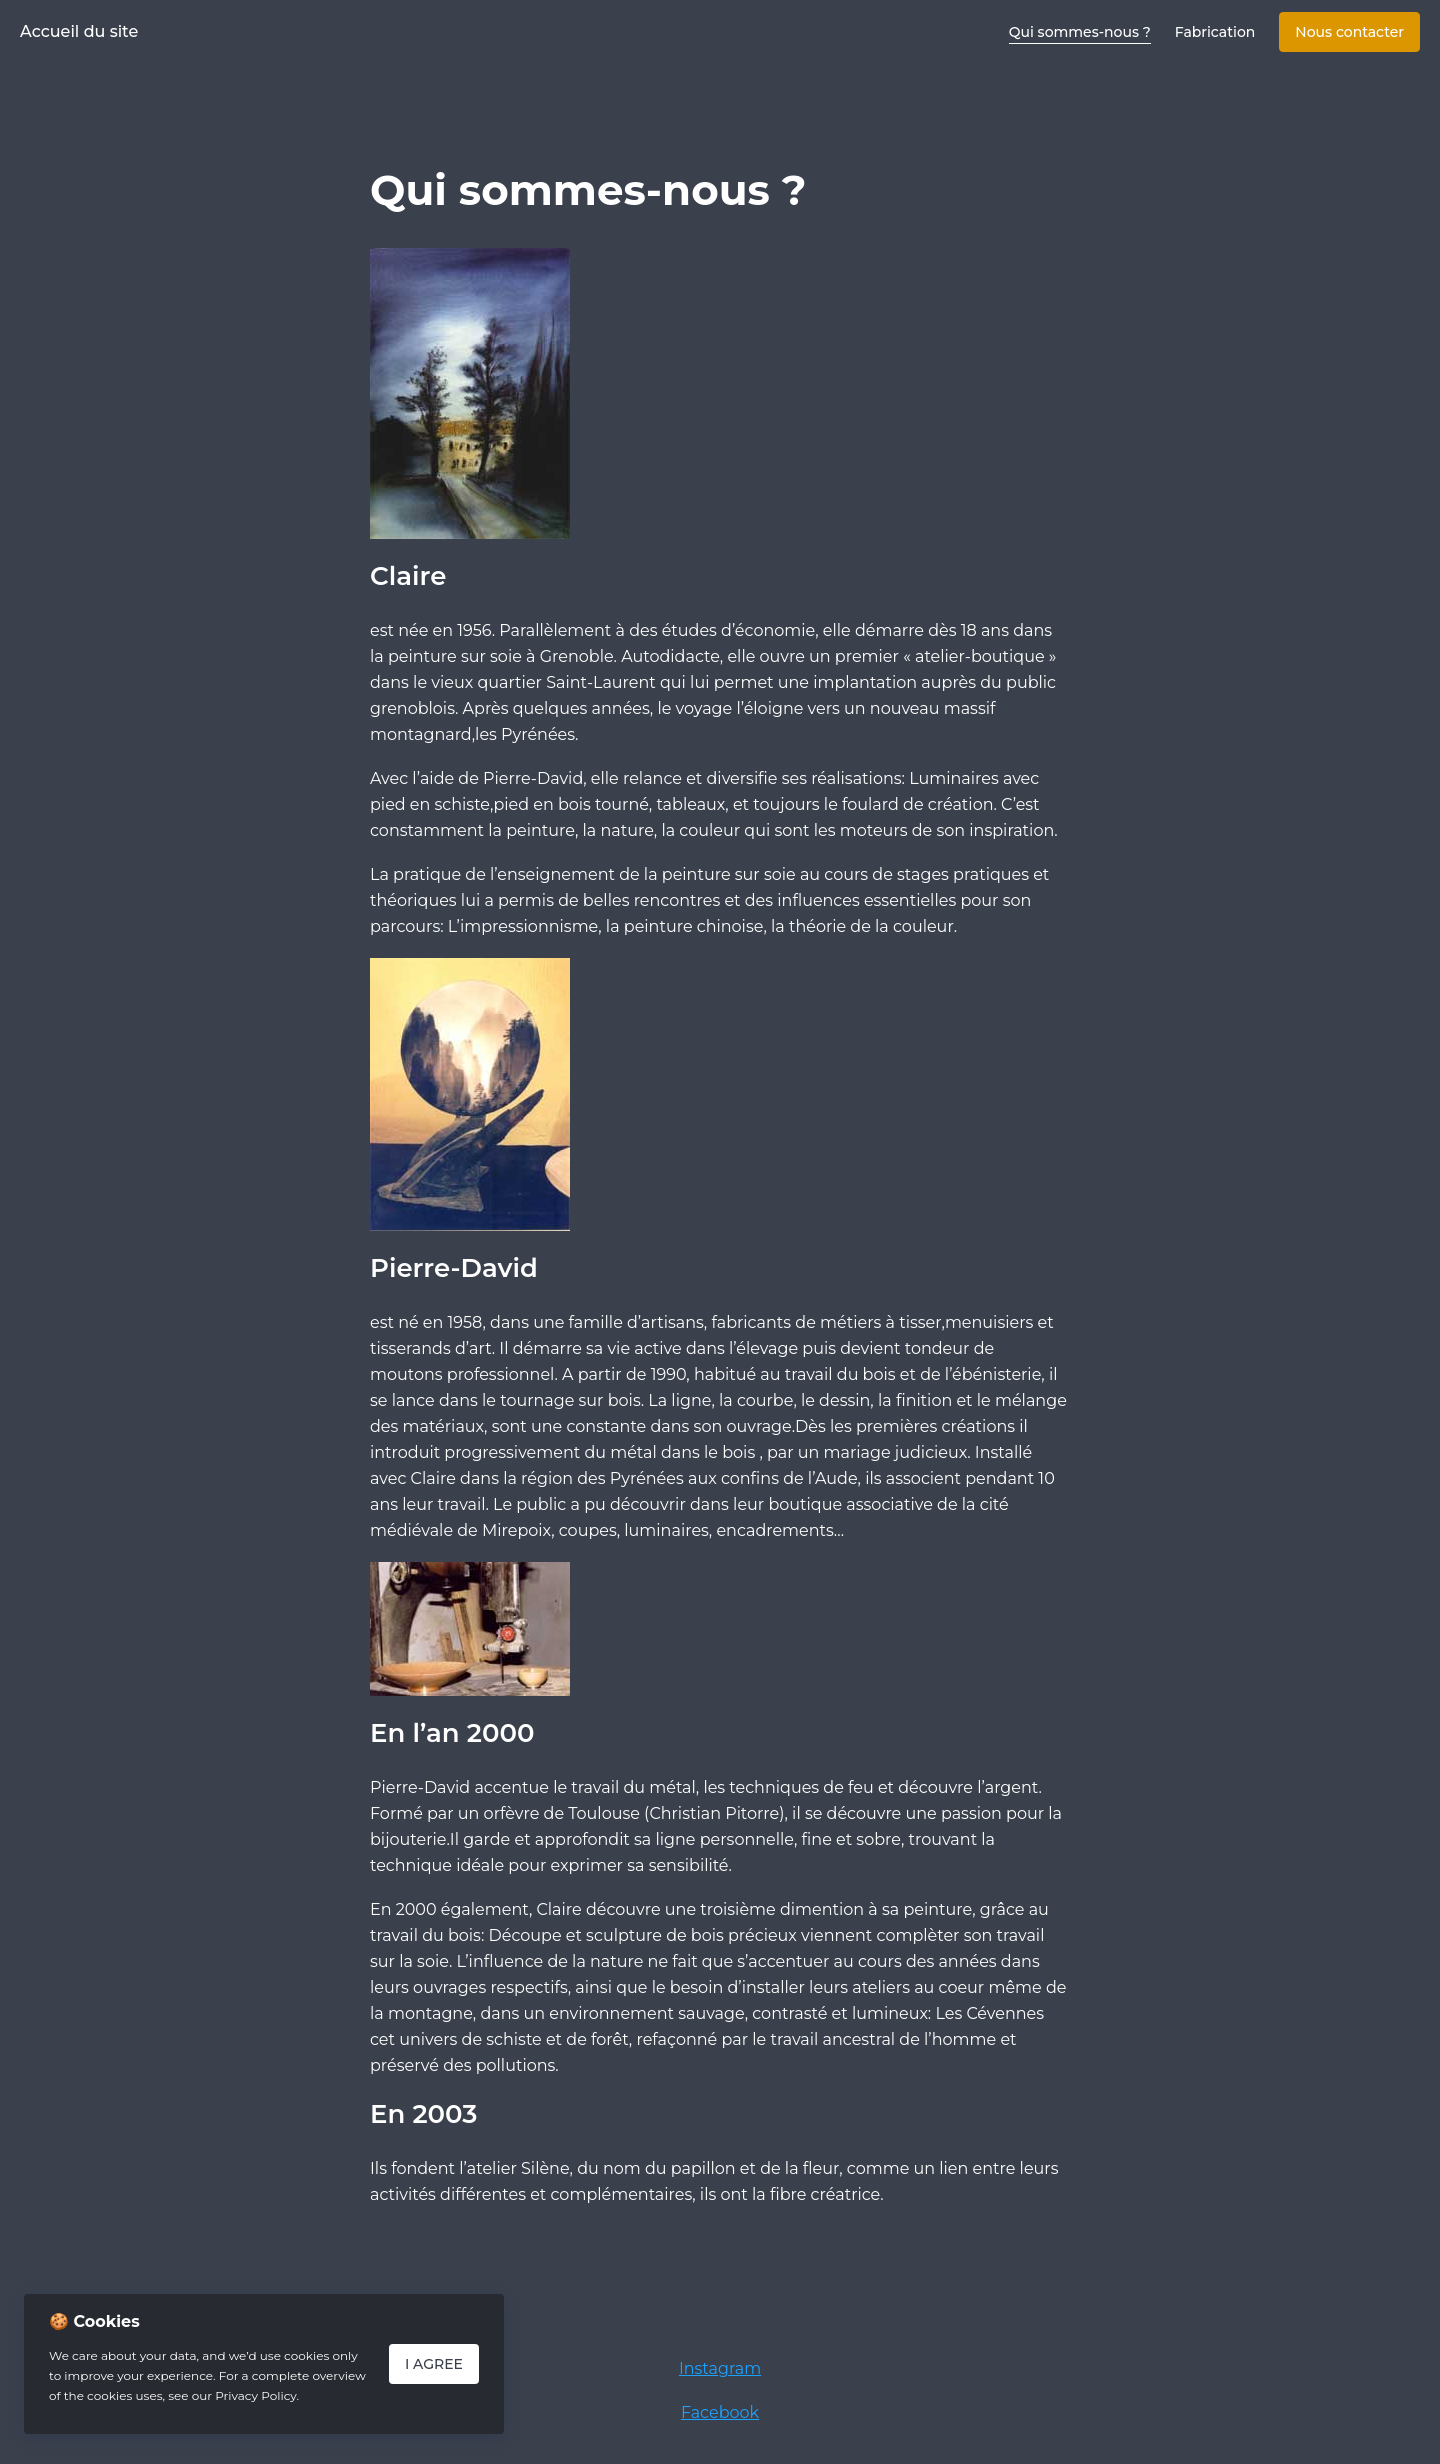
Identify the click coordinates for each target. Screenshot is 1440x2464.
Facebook (720, 2412)
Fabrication (1215, 32)
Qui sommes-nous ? (1080, 32)
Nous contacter (1349, 32)
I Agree (434, 2364)
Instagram (720, 2368)
